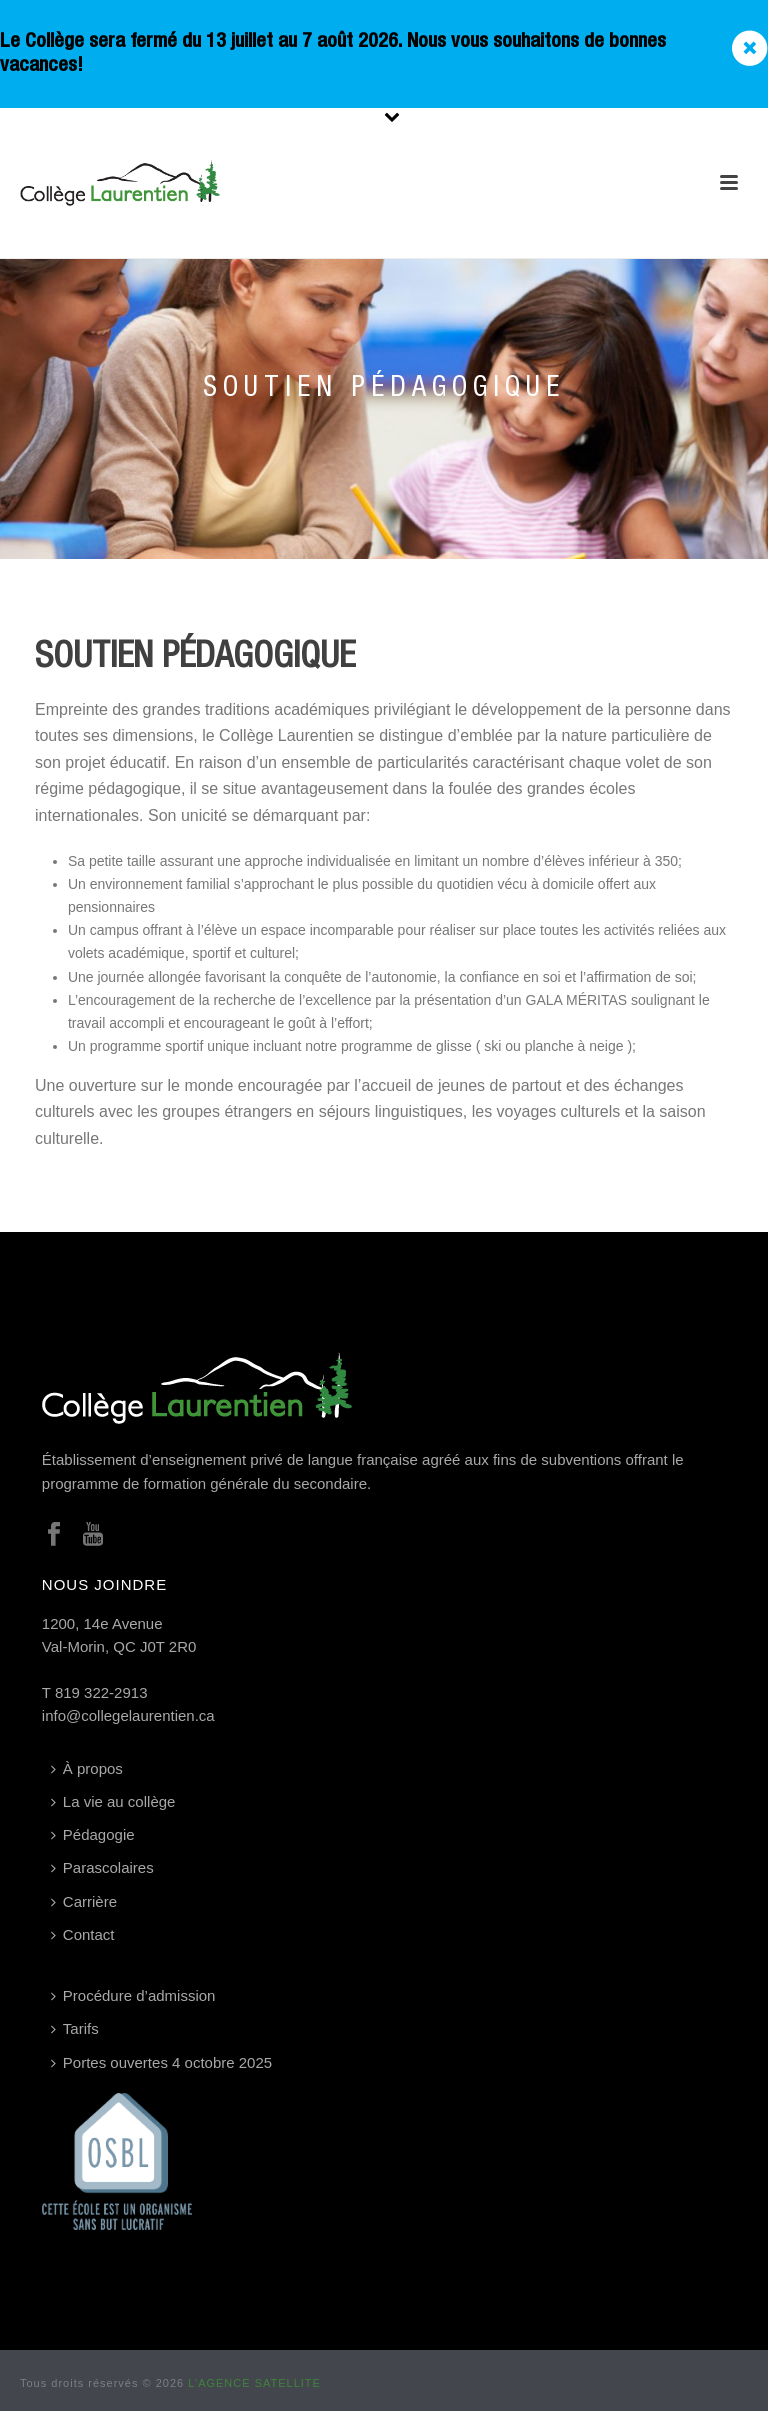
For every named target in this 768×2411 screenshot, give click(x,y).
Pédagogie (93, 1834)
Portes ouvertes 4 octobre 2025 (161, 2062)
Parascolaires (102, 1867)
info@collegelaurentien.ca (128, 1715)
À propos (87, 1768)
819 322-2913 (101, 1692)
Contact (83, 1934)
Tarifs (75, 2028)
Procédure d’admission (133, 1995)
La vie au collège (113, 1801)
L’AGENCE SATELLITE (254, 2383)
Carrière (84, 1901)
